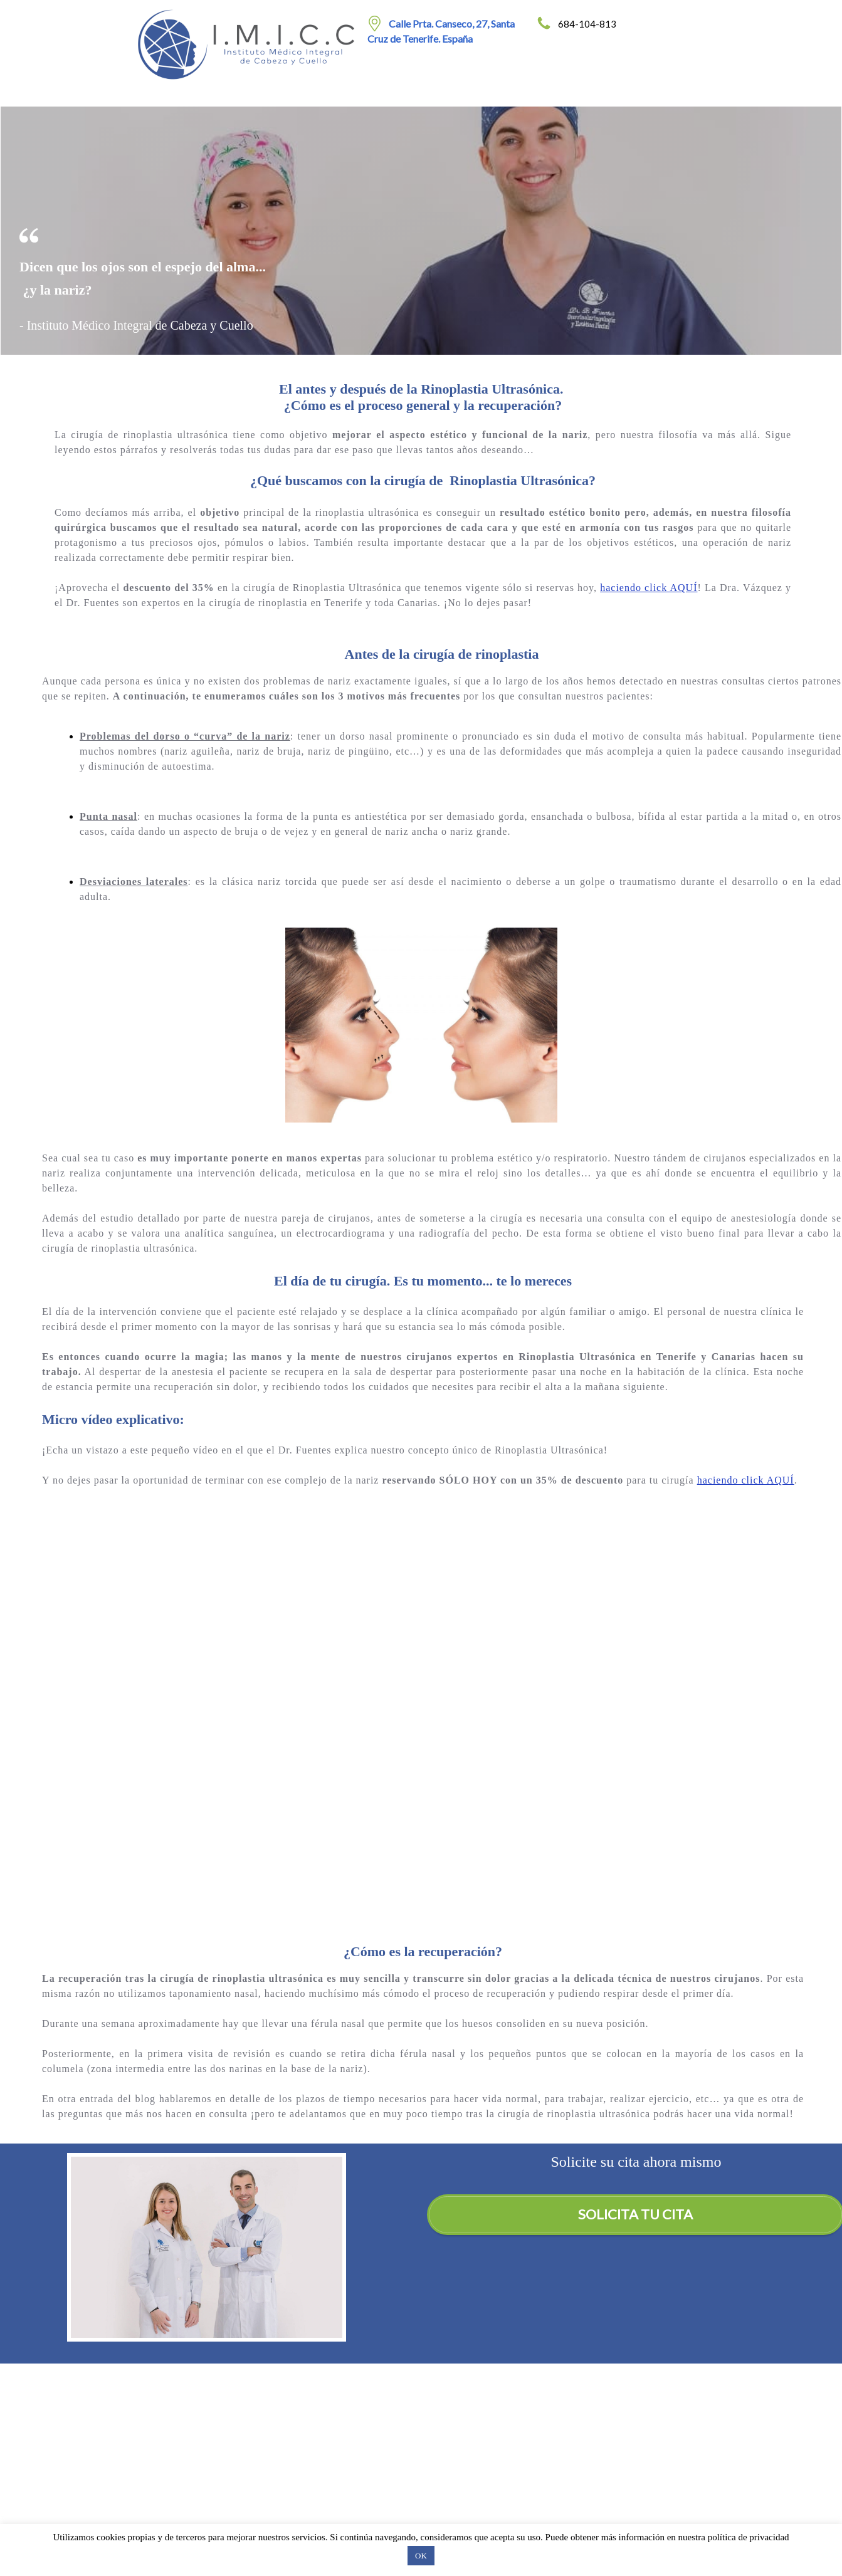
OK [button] (421, 2555)
